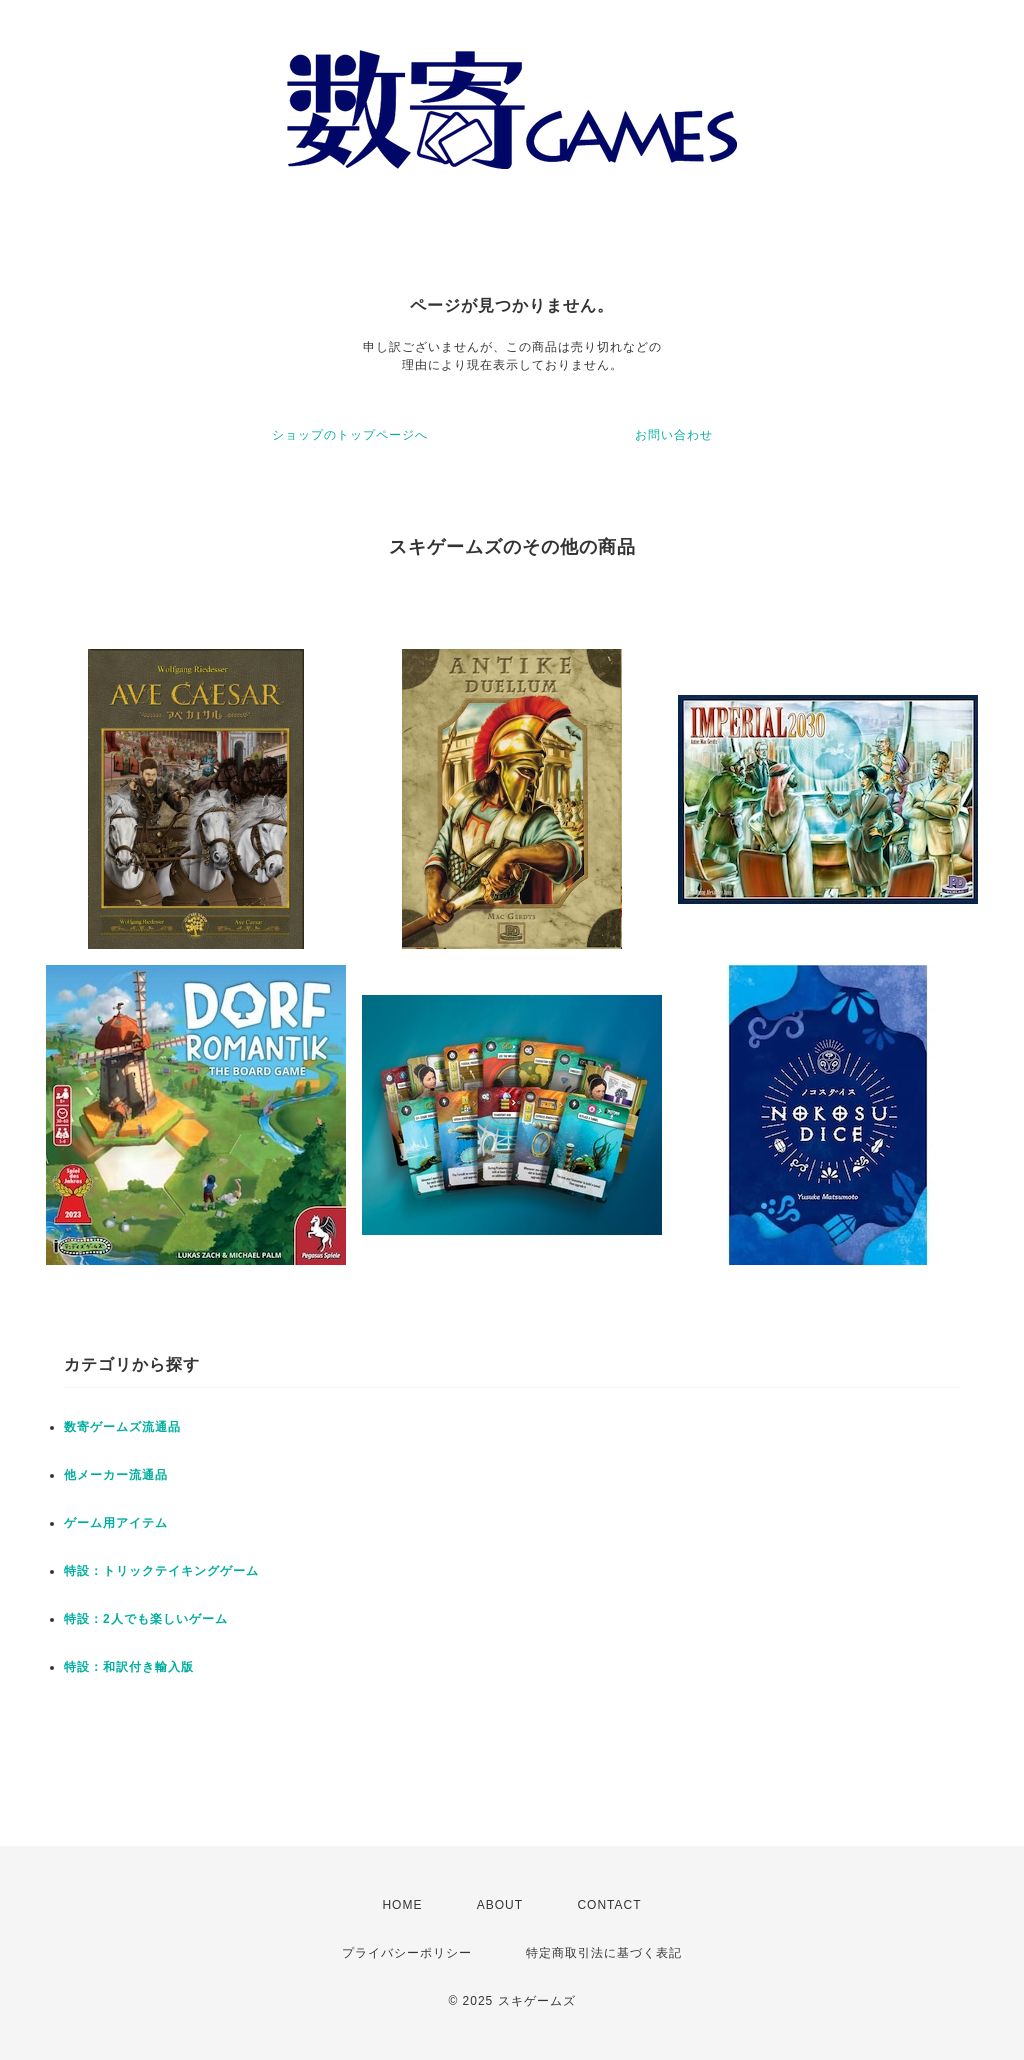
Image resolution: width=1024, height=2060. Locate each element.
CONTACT (609, 1905)
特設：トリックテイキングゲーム (161, 1571)
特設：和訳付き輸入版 (129, 1667)
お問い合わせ (674, 435)
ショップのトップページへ (350, 435)
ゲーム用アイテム (116, 1523)
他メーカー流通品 (116, 1475)
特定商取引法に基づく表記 (604, 1953)
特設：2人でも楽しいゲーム (146, 1619)
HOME (402, 1905)
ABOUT (500, 1905)
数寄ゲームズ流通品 (122, 1427)
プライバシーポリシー (407, 1953)
